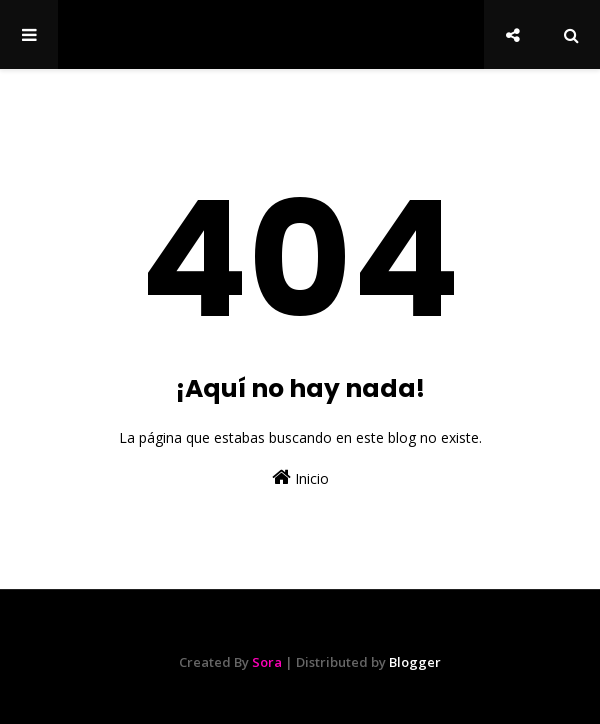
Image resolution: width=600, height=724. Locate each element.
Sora (267, 662)
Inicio (300, 477)
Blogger (415, 662)
